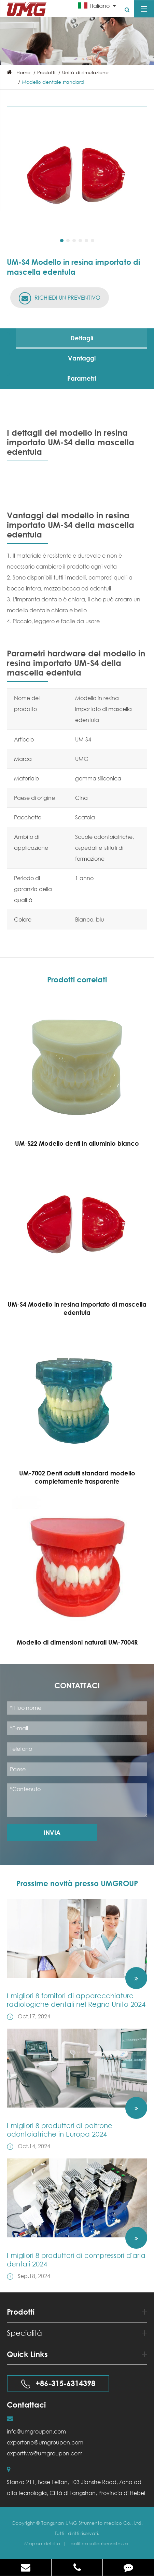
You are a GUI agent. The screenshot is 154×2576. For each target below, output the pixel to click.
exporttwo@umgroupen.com (45, 2453)
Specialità (77, 2333)
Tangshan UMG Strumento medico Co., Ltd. (92, 2523)
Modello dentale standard (53, 82)
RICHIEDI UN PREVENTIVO (59, 298)
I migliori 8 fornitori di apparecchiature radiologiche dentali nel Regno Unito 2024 (76, 2000)
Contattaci (77, 1685)
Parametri (81, 378)
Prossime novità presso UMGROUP (77, 1883)
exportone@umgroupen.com (45, 2442)
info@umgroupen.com (36, 2431)
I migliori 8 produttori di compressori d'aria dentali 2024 (76, 2259)
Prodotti (46, 72)
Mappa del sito (42, 2543)
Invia (52, 1832)
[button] (62, 240)
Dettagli (81, 338)
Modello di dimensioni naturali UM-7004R (77, 1642)
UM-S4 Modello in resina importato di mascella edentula (77, 1308)
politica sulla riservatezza (99, 2543)
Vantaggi (82, 358)
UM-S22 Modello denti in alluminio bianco (77, 1143)
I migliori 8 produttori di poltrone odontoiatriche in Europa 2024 (59, 2130)
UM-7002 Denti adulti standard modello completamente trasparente (77, 1477)
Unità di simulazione (85, 72)
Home (23, 72)
